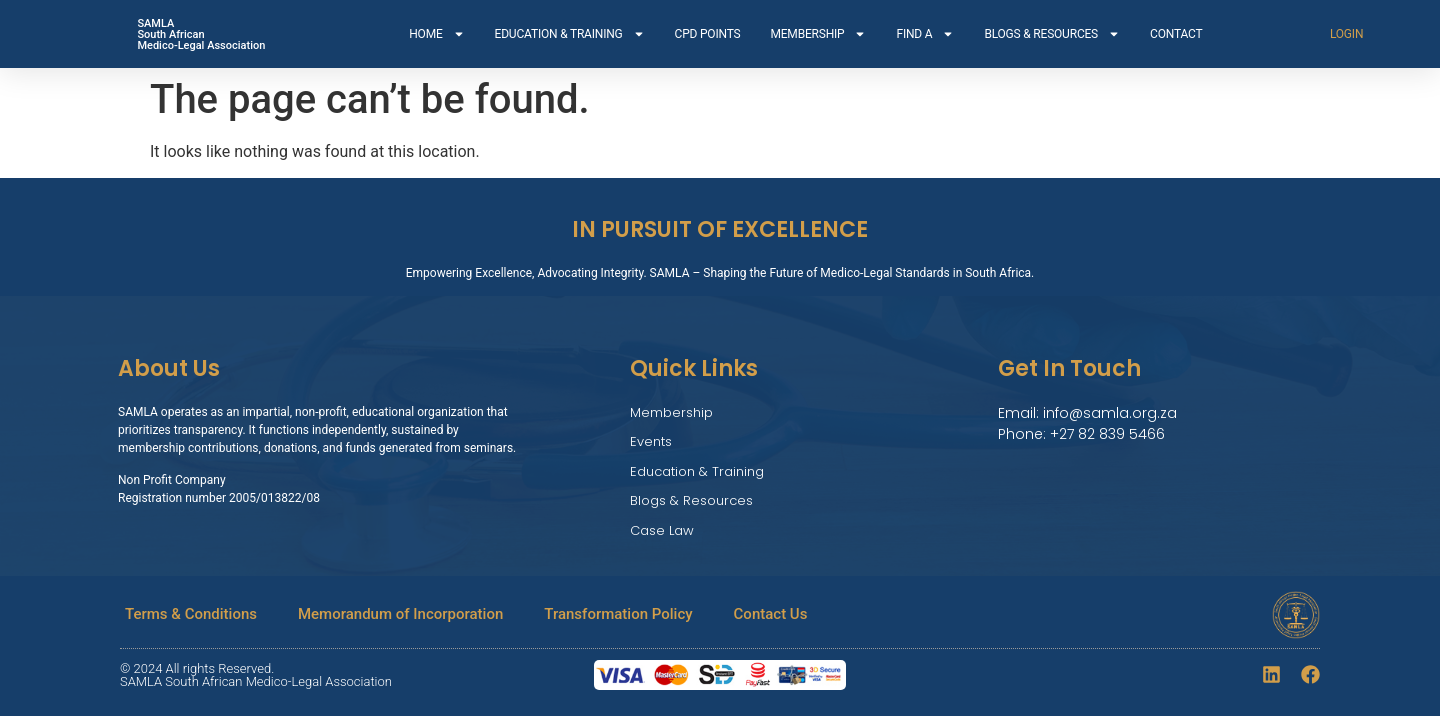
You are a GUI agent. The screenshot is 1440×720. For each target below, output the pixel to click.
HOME (436, 34)
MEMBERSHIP (818, 34)
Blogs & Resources (691, 500)
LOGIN (1346, 34)
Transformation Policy (618, 614)
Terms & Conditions (191, 614)
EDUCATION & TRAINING (570, 34)
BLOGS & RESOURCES (1052, 34)
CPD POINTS (708, 34)
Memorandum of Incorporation (400, 614)
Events (651, 441)
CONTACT (1176, 34)
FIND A (925, 34)
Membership (671, 412)
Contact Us (771, 614)
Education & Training (697, 471)
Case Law (662, 530)
